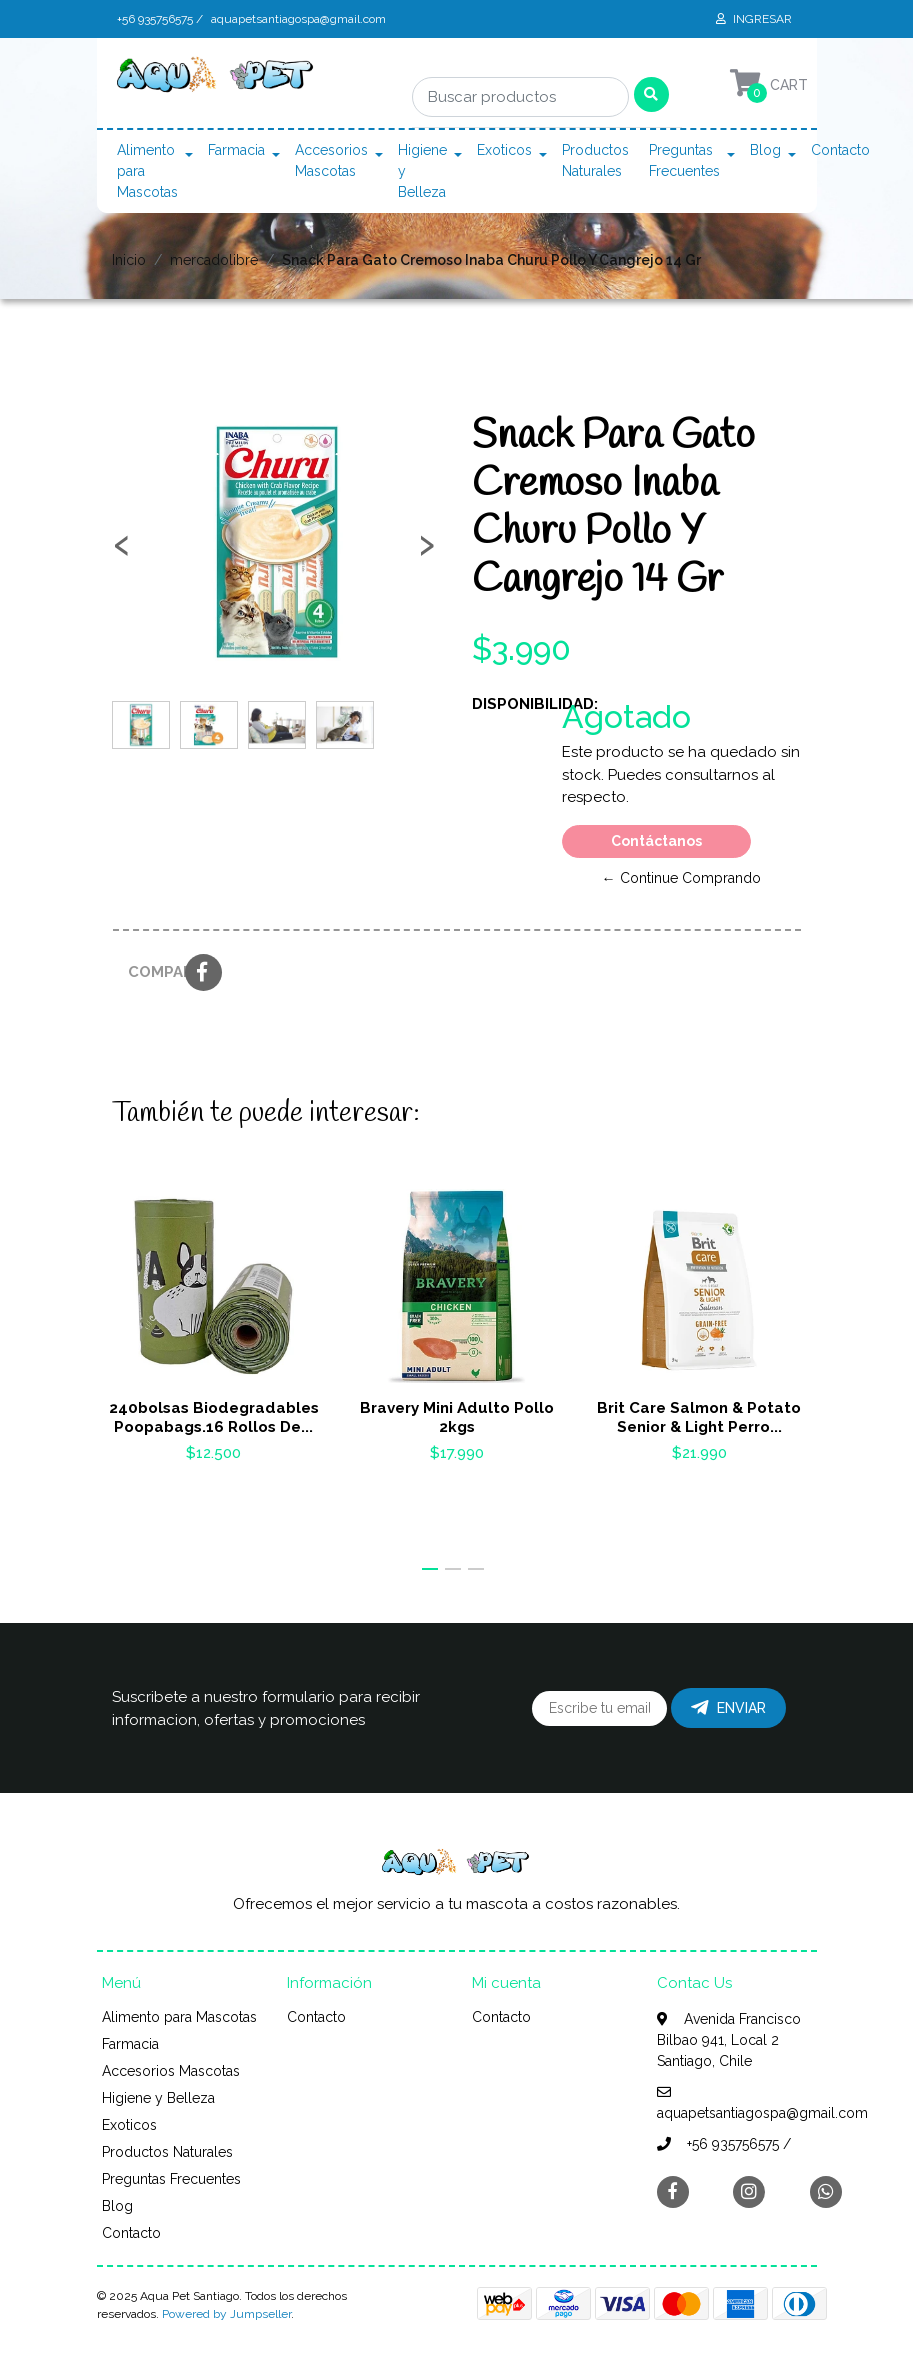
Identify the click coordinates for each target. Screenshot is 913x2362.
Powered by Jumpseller (226, 2314)
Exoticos (504, 150)
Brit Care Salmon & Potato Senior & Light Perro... (700, 1418)
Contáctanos (656, 841)
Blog (765, 150)
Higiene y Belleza (422, 171)
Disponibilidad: (509, 704)
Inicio (129, 260)
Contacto (840, 150)
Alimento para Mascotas (147, 171)
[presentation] (122, 552)
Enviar (728, 1708)
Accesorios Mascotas (331, 160)
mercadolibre (214, 260)
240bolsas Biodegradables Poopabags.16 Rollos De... (213, 1418)
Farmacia (236, 150)
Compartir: (149, 972)
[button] (430, 1569)
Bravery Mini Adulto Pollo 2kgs (456, 1418)
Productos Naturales (595, 160)
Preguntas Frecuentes (684, 160)
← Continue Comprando (681, 878)
